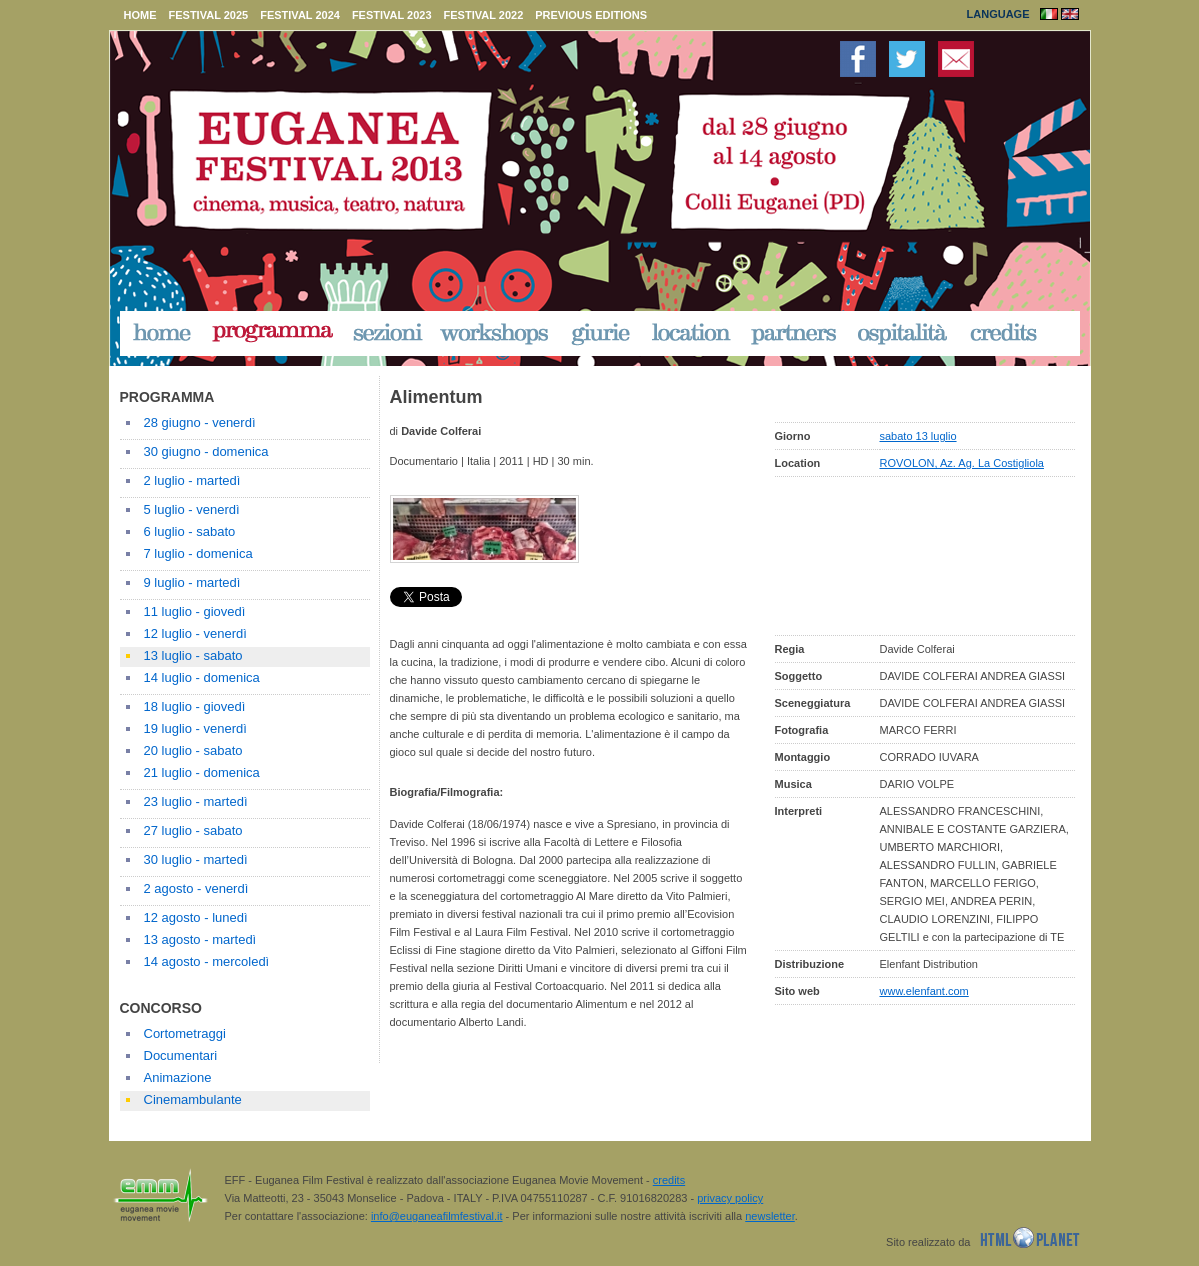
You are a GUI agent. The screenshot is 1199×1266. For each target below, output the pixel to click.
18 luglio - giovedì (195, 706)
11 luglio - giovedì (195, 611)
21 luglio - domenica (202, 772)
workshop (496, 333)
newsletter (770, 1216)
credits (1004, 333)
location (691, 333)
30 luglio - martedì (196, 859)
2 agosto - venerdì (196, 888)
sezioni (387, 333)
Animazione (178, 1077)
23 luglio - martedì (196, 801)
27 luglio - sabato (193, 830)
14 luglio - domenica (202, 677)
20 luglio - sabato (193, 750)
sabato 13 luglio (918, 436)
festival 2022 (484, 15)
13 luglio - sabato (193, 655)
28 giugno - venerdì (200, 422)
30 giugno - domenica (206, 451)
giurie (601, 333)
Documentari (181, 1055)
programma (273, 333)
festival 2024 (300, 15)
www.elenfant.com (924, 991)
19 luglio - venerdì (195, 728)
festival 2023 (392, 15)
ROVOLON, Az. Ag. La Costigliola (962, 463)
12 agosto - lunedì (196, 917)
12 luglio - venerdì (195, 633)
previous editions (591, 15)
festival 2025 (209, 15)
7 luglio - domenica (198, 553)
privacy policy (730, 1198)
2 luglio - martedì (192, 480)
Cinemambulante (193, 1099)
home (140, 15)
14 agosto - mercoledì (207, 961)
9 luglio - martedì (192, 582)
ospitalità (904, 333)
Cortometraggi (185, 1033)
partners (795, 333)
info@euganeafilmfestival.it (437, 1216)
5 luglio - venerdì (192, 509)
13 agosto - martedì (200, 939)
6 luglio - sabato (190, 531)
